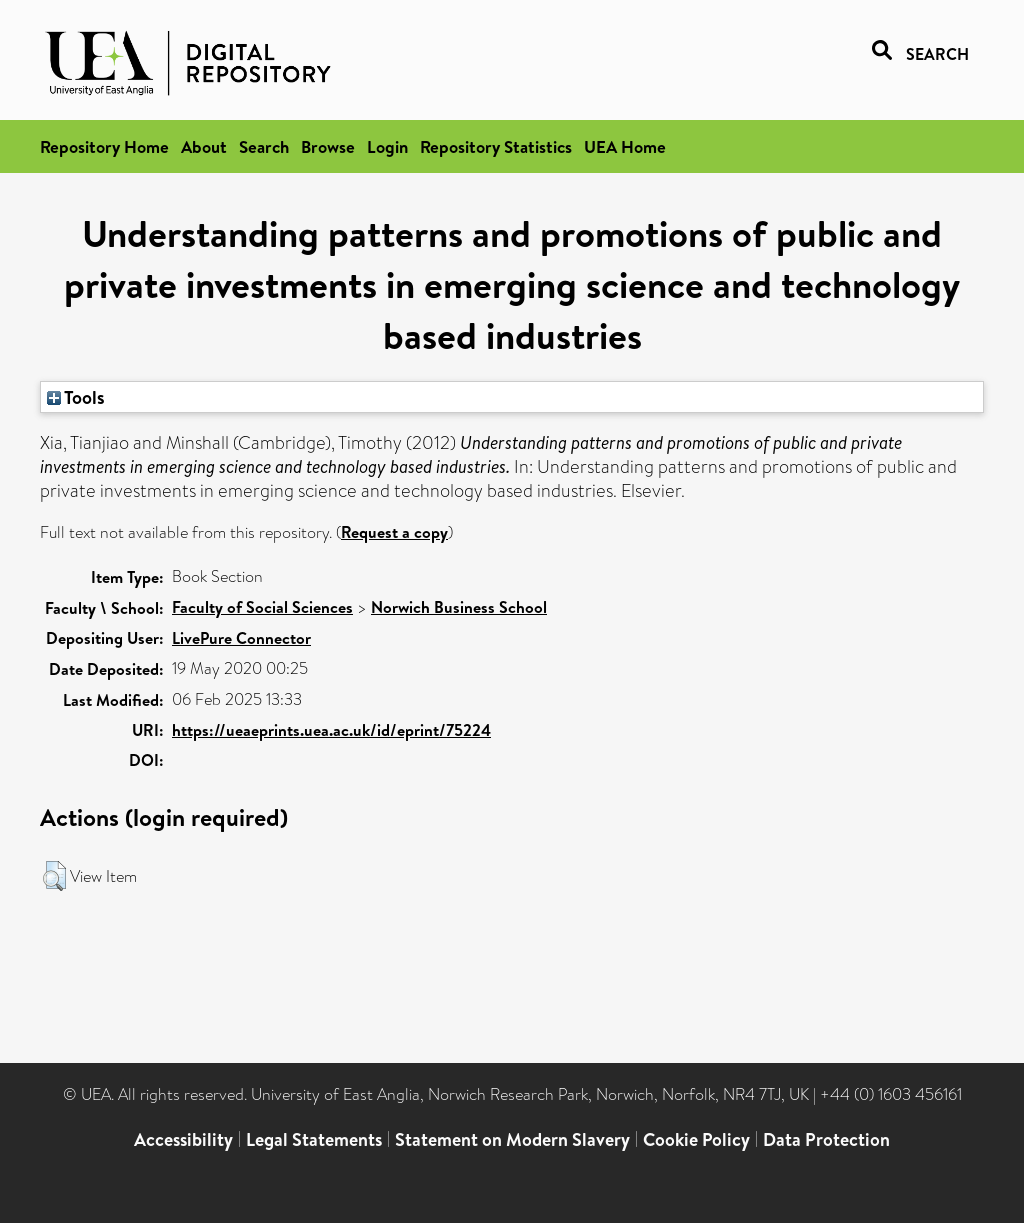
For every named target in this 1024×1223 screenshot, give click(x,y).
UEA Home (625, 146)
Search (264, 146)
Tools (76, 397)
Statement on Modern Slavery (512, 1139)
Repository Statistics (496, 146)
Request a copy (394, 532)
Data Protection (826, 1139)
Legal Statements (314, 1139)
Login (387, 146)
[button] (54, 876)
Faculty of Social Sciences (262, 607)
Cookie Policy (696, 1139)
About (204, 146)
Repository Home (104, 146)
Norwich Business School (459, 607)
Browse (328, 146)
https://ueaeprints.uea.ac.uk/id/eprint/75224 (331, 730)
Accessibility (183, 1139)
